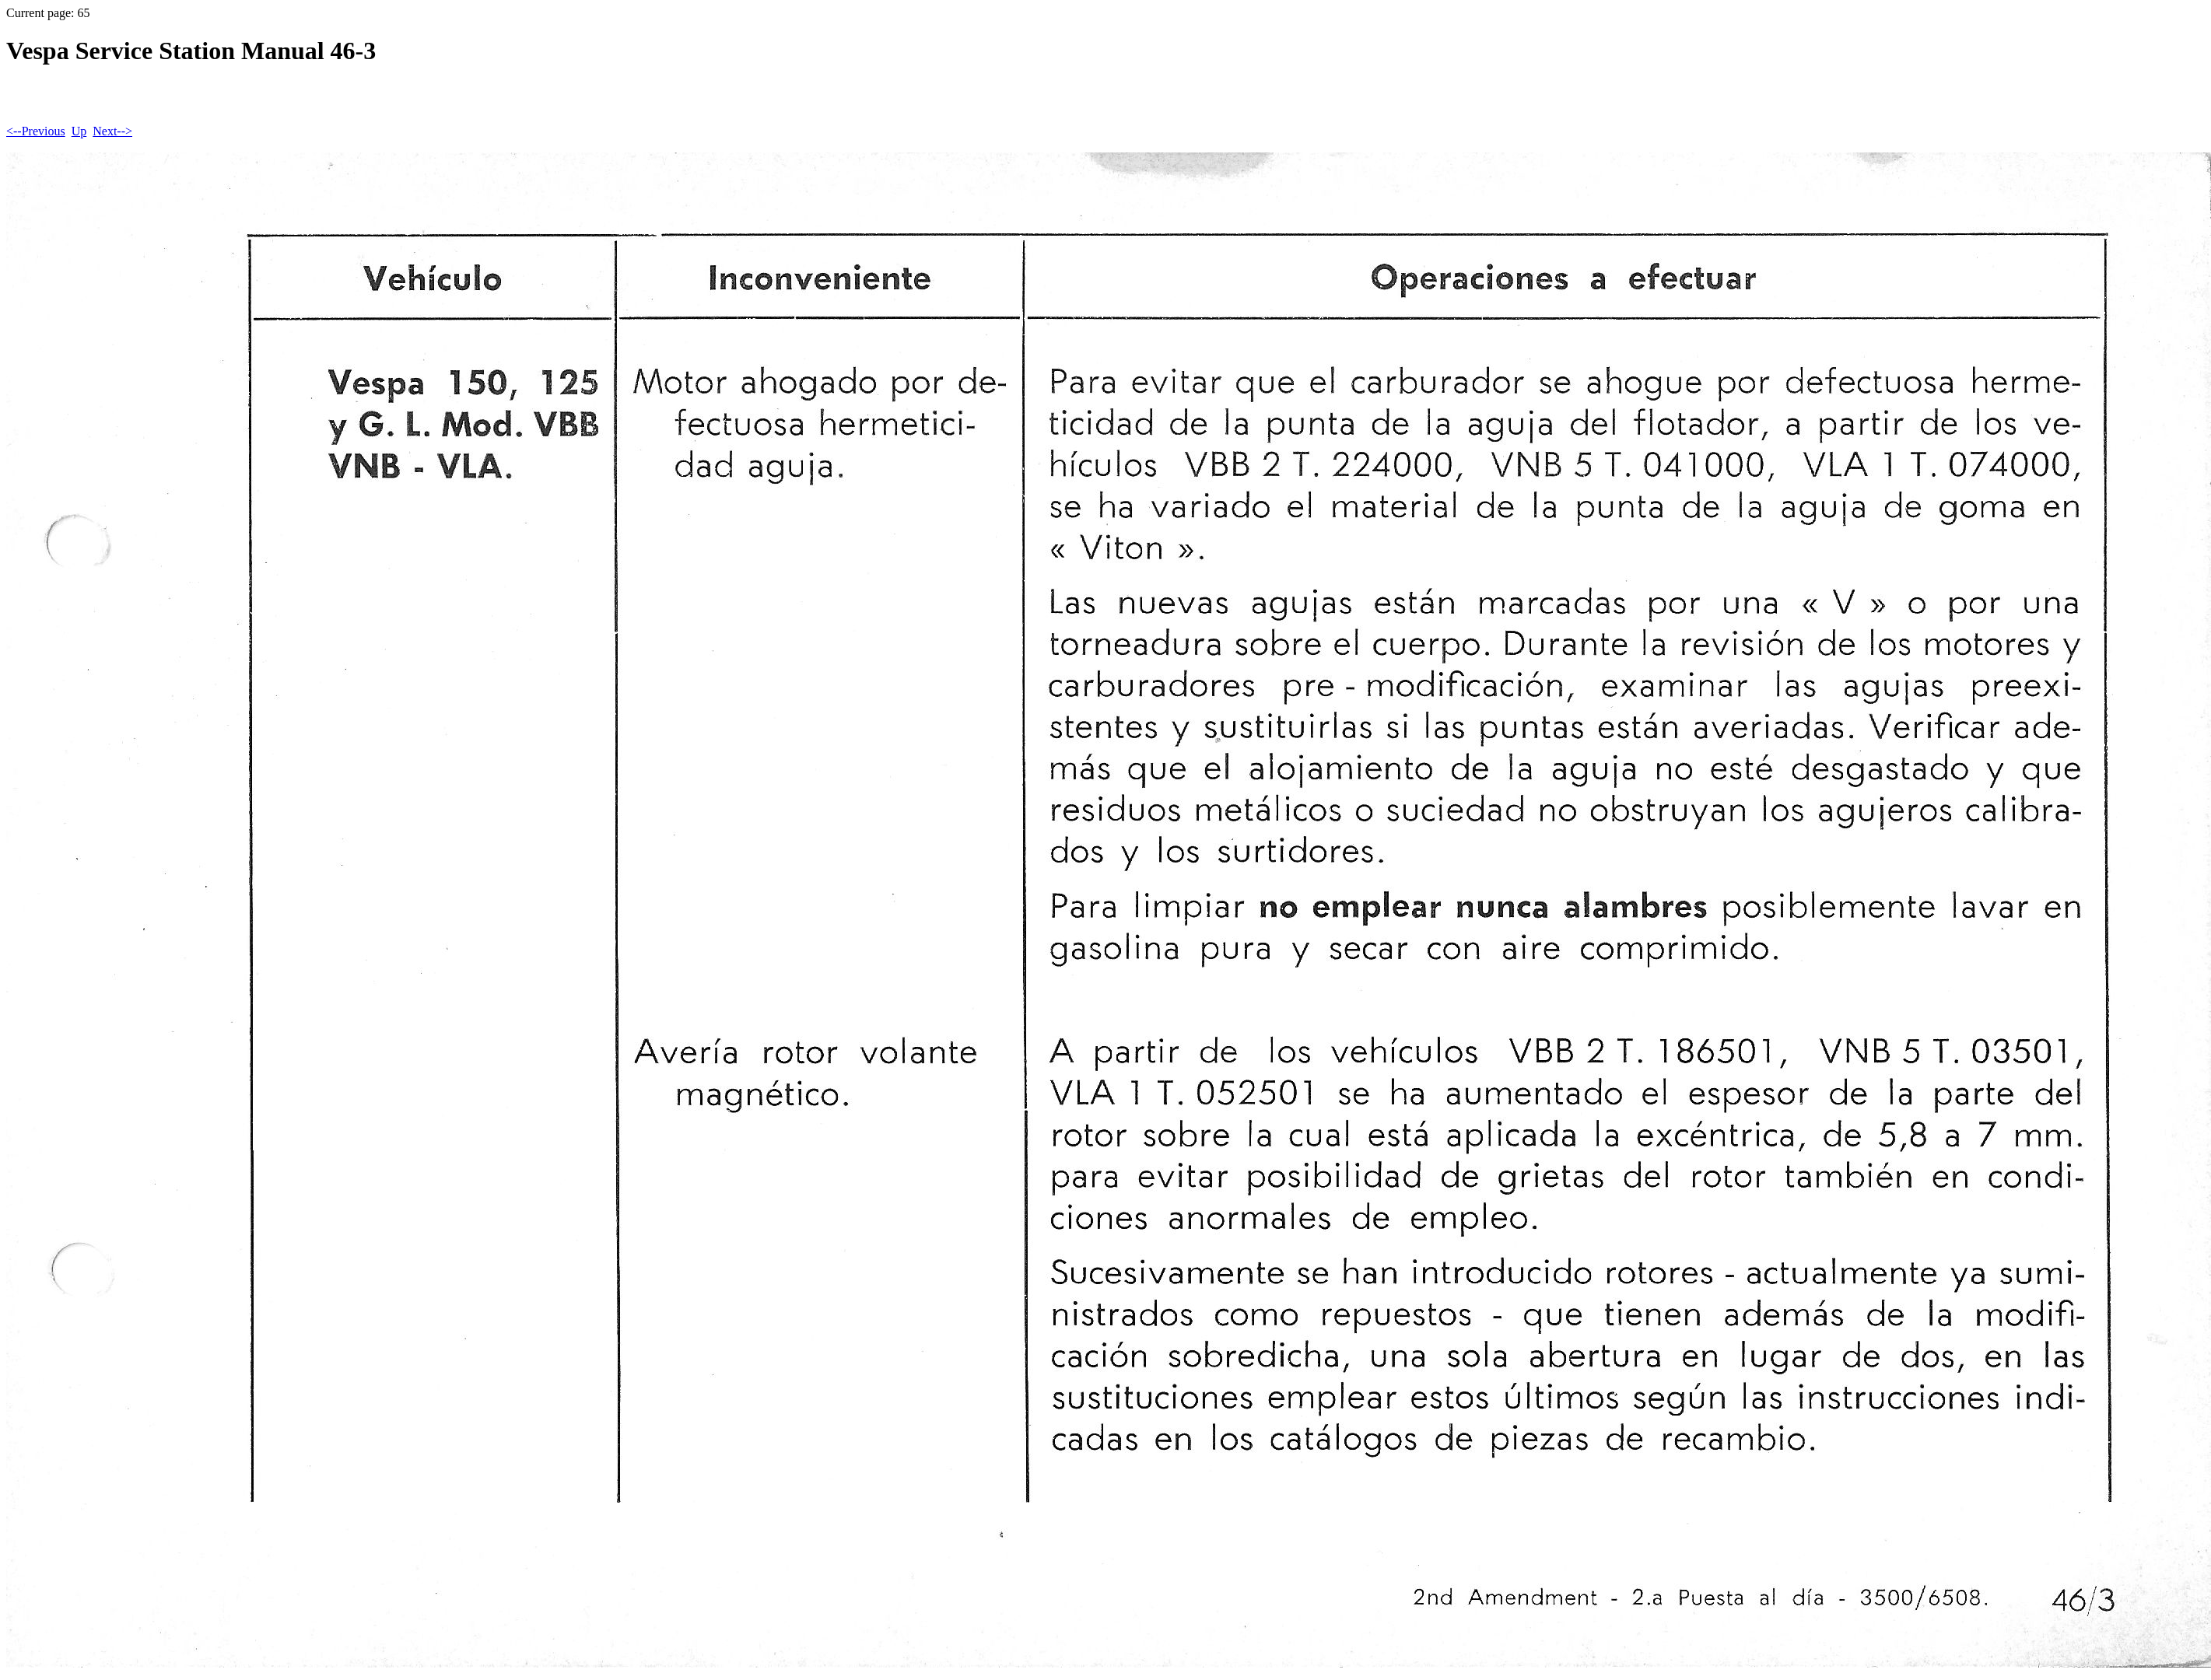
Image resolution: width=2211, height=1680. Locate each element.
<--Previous (35, 131)
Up (79, 131)
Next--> (112, 131)
